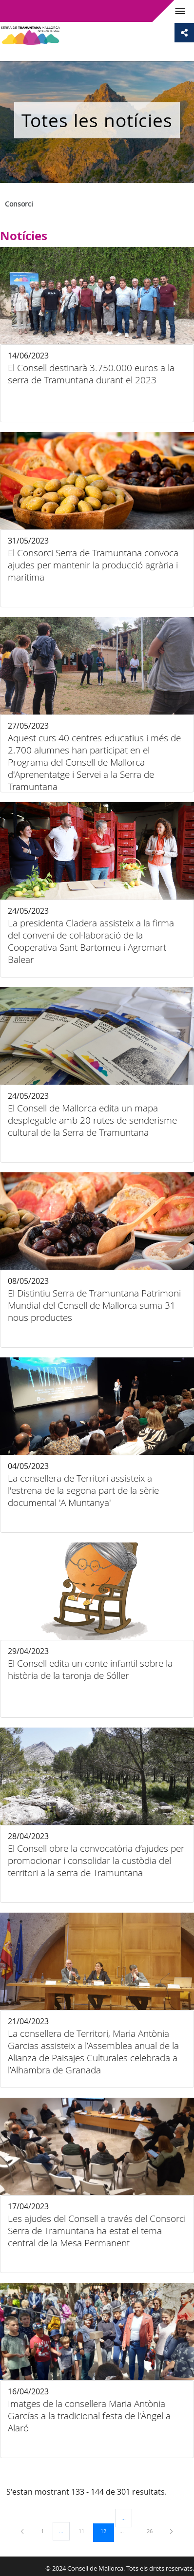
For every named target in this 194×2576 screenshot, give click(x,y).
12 (107, 2531)
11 (85, 2531)
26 (153, 2531)
